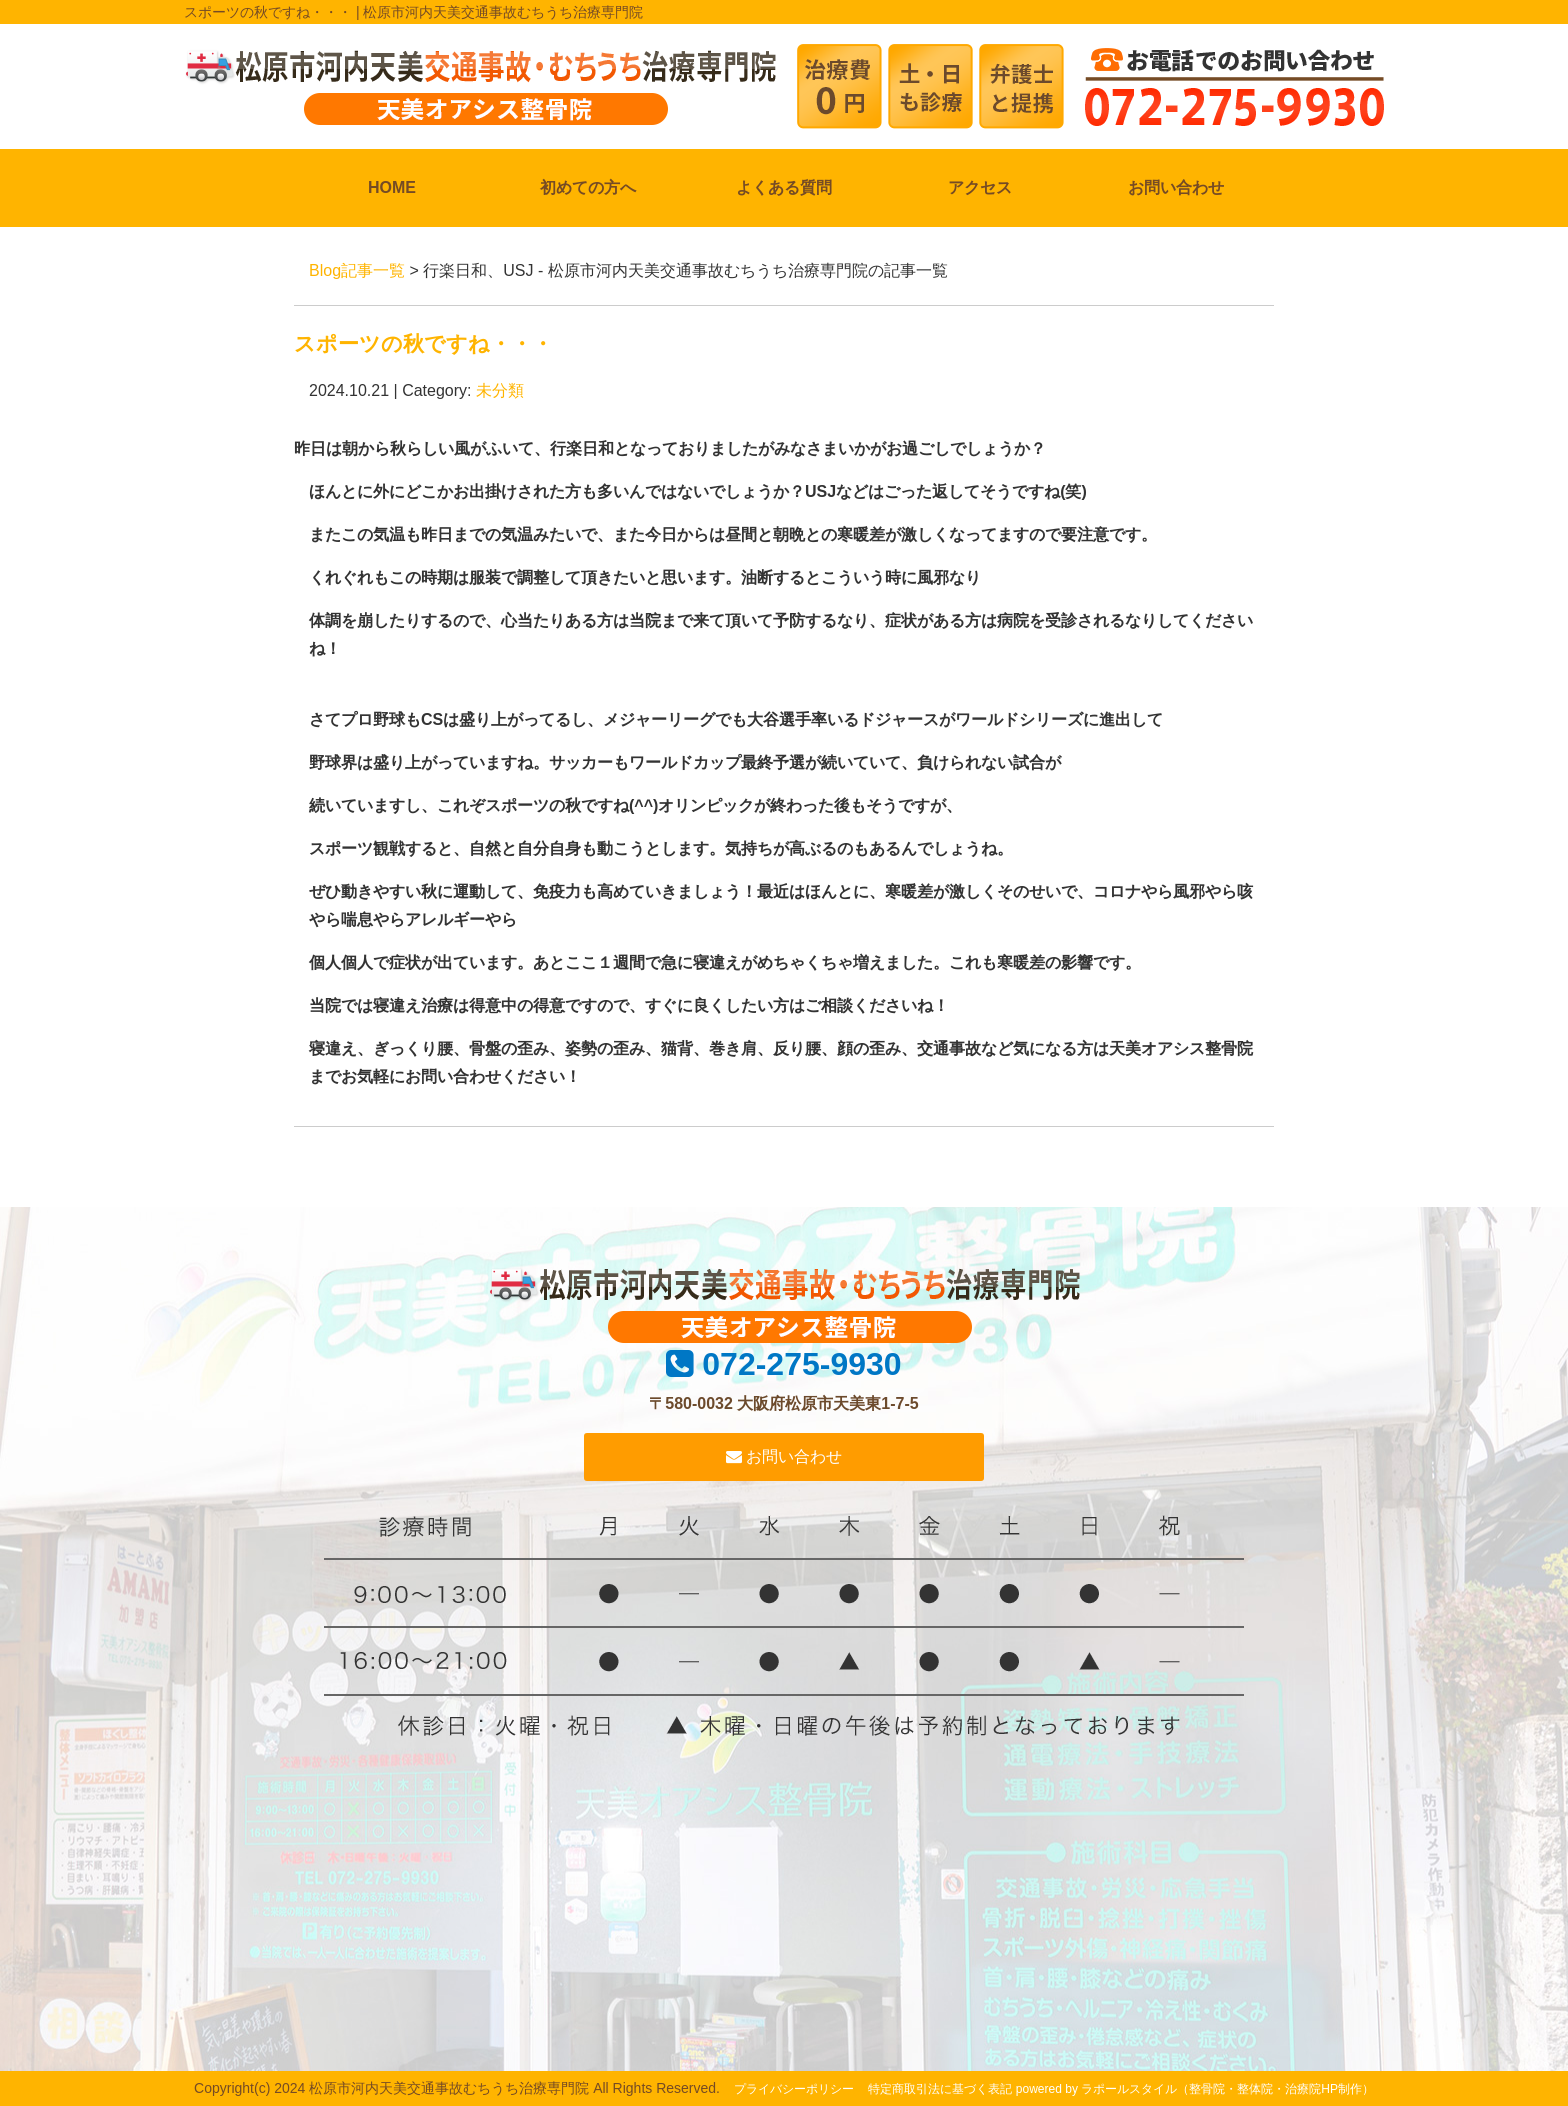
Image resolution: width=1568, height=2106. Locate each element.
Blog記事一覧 (357, 270)
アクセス (980, 187)
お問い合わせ (1176, 187)
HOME (392, 187)
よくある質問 (784, 187)
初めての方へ (588, 187)
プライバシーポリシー (794, 2089)
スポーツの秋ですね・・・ (423, 343)
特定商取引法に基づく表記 (940, 2089)
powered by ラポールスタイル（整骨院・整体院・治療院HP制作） (1195, 2089)
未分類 (500, 390)
